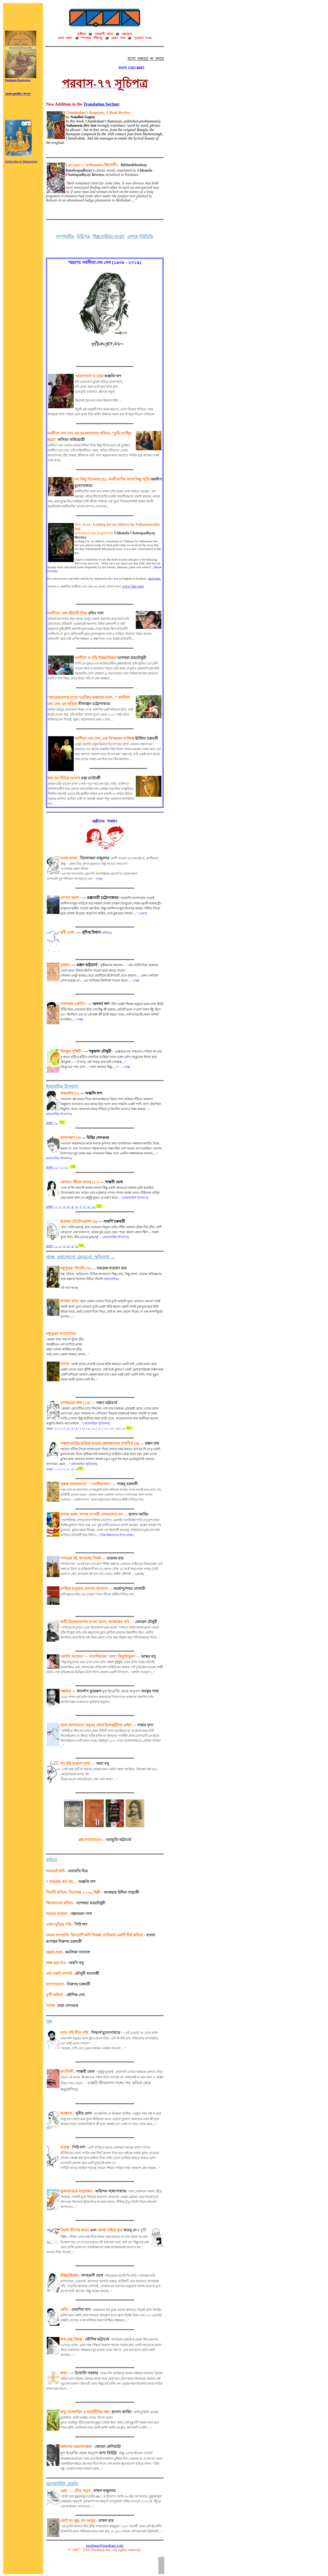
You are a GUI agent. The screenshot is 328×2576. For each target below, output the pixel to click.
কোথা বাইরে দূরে (110, 2230)
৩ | (65, 1428)
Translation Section (101, 104)
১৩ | (112, 1428)
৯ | (89, 1428)
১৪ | (118, 1428)
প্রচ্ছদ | (50, 1428)
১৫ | (127, 1428)
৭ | (81, 1428)
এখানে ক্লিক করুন (133, 586)
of (92, 165)
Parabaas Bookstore (20, 78)
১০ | (94, 1428)
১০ (96, 1206)
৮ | (85, 1428)
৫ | (73, 1428)
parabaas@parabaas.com (104, 2545)
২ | (61, 1428)
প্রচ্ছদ (50, 1123)
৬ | (77, 1428)
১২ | (106, 1428)
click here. (154, 578)
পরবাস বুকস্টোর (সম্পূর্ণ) (18, 94)
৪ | (69, 1428)
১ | (57, 1428)
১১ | (100, 1428)
